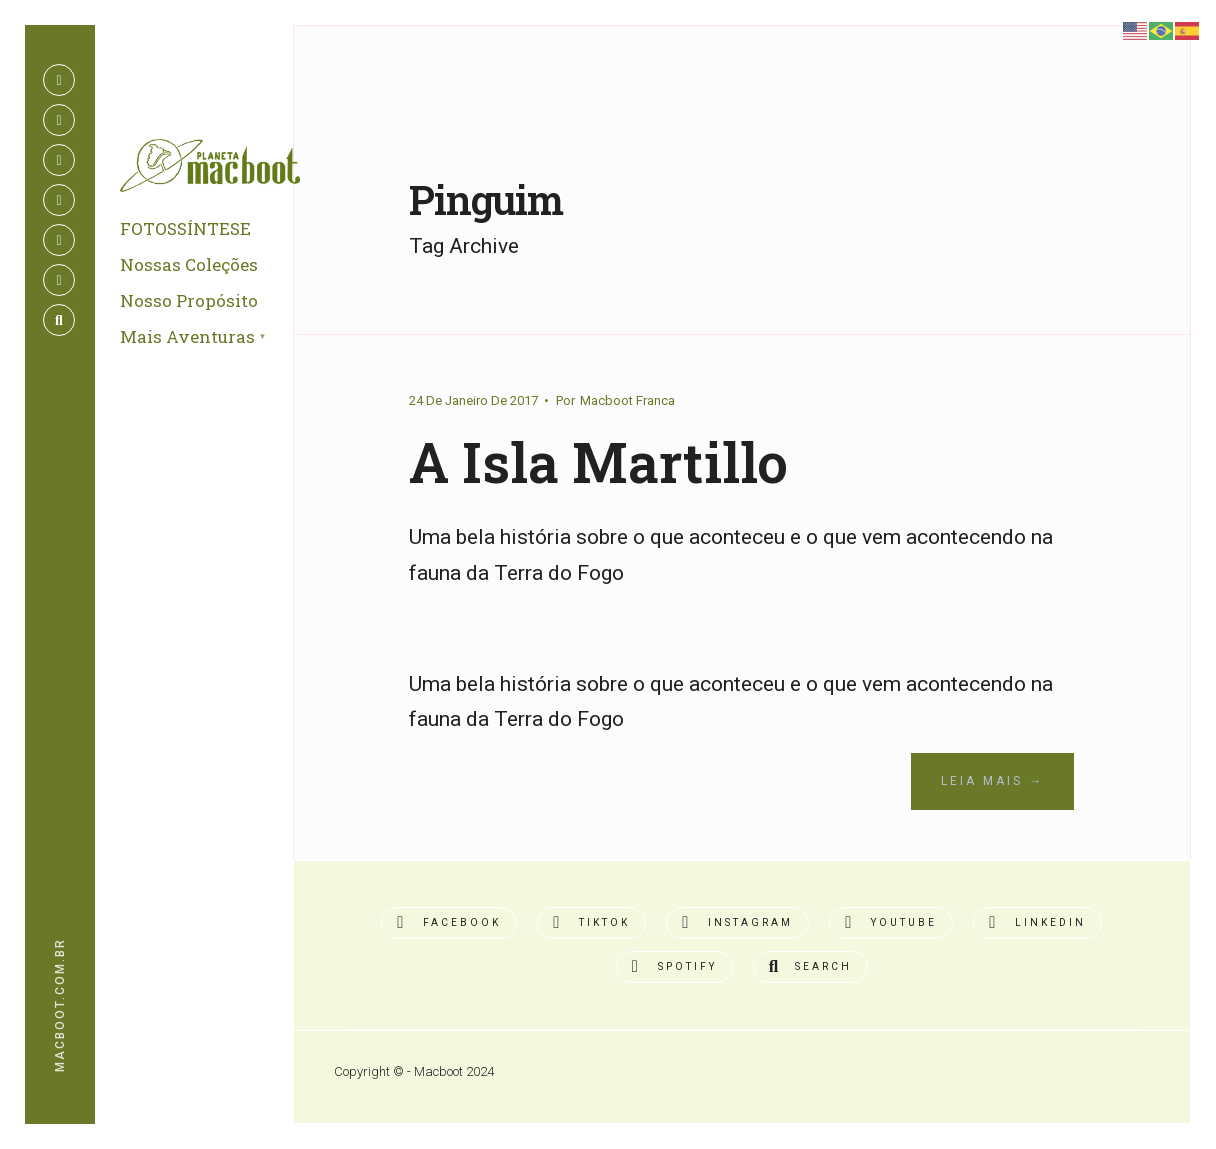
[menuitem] (216, 339)
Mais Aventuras (187, 337)
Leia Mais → (992, 781)
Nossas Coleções (189, 265)
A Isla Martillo (599, 461)
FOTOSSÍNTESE (185, 229)
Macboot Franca (627, 400)
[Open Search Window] (59, 320)
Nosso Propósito (189, 301)
